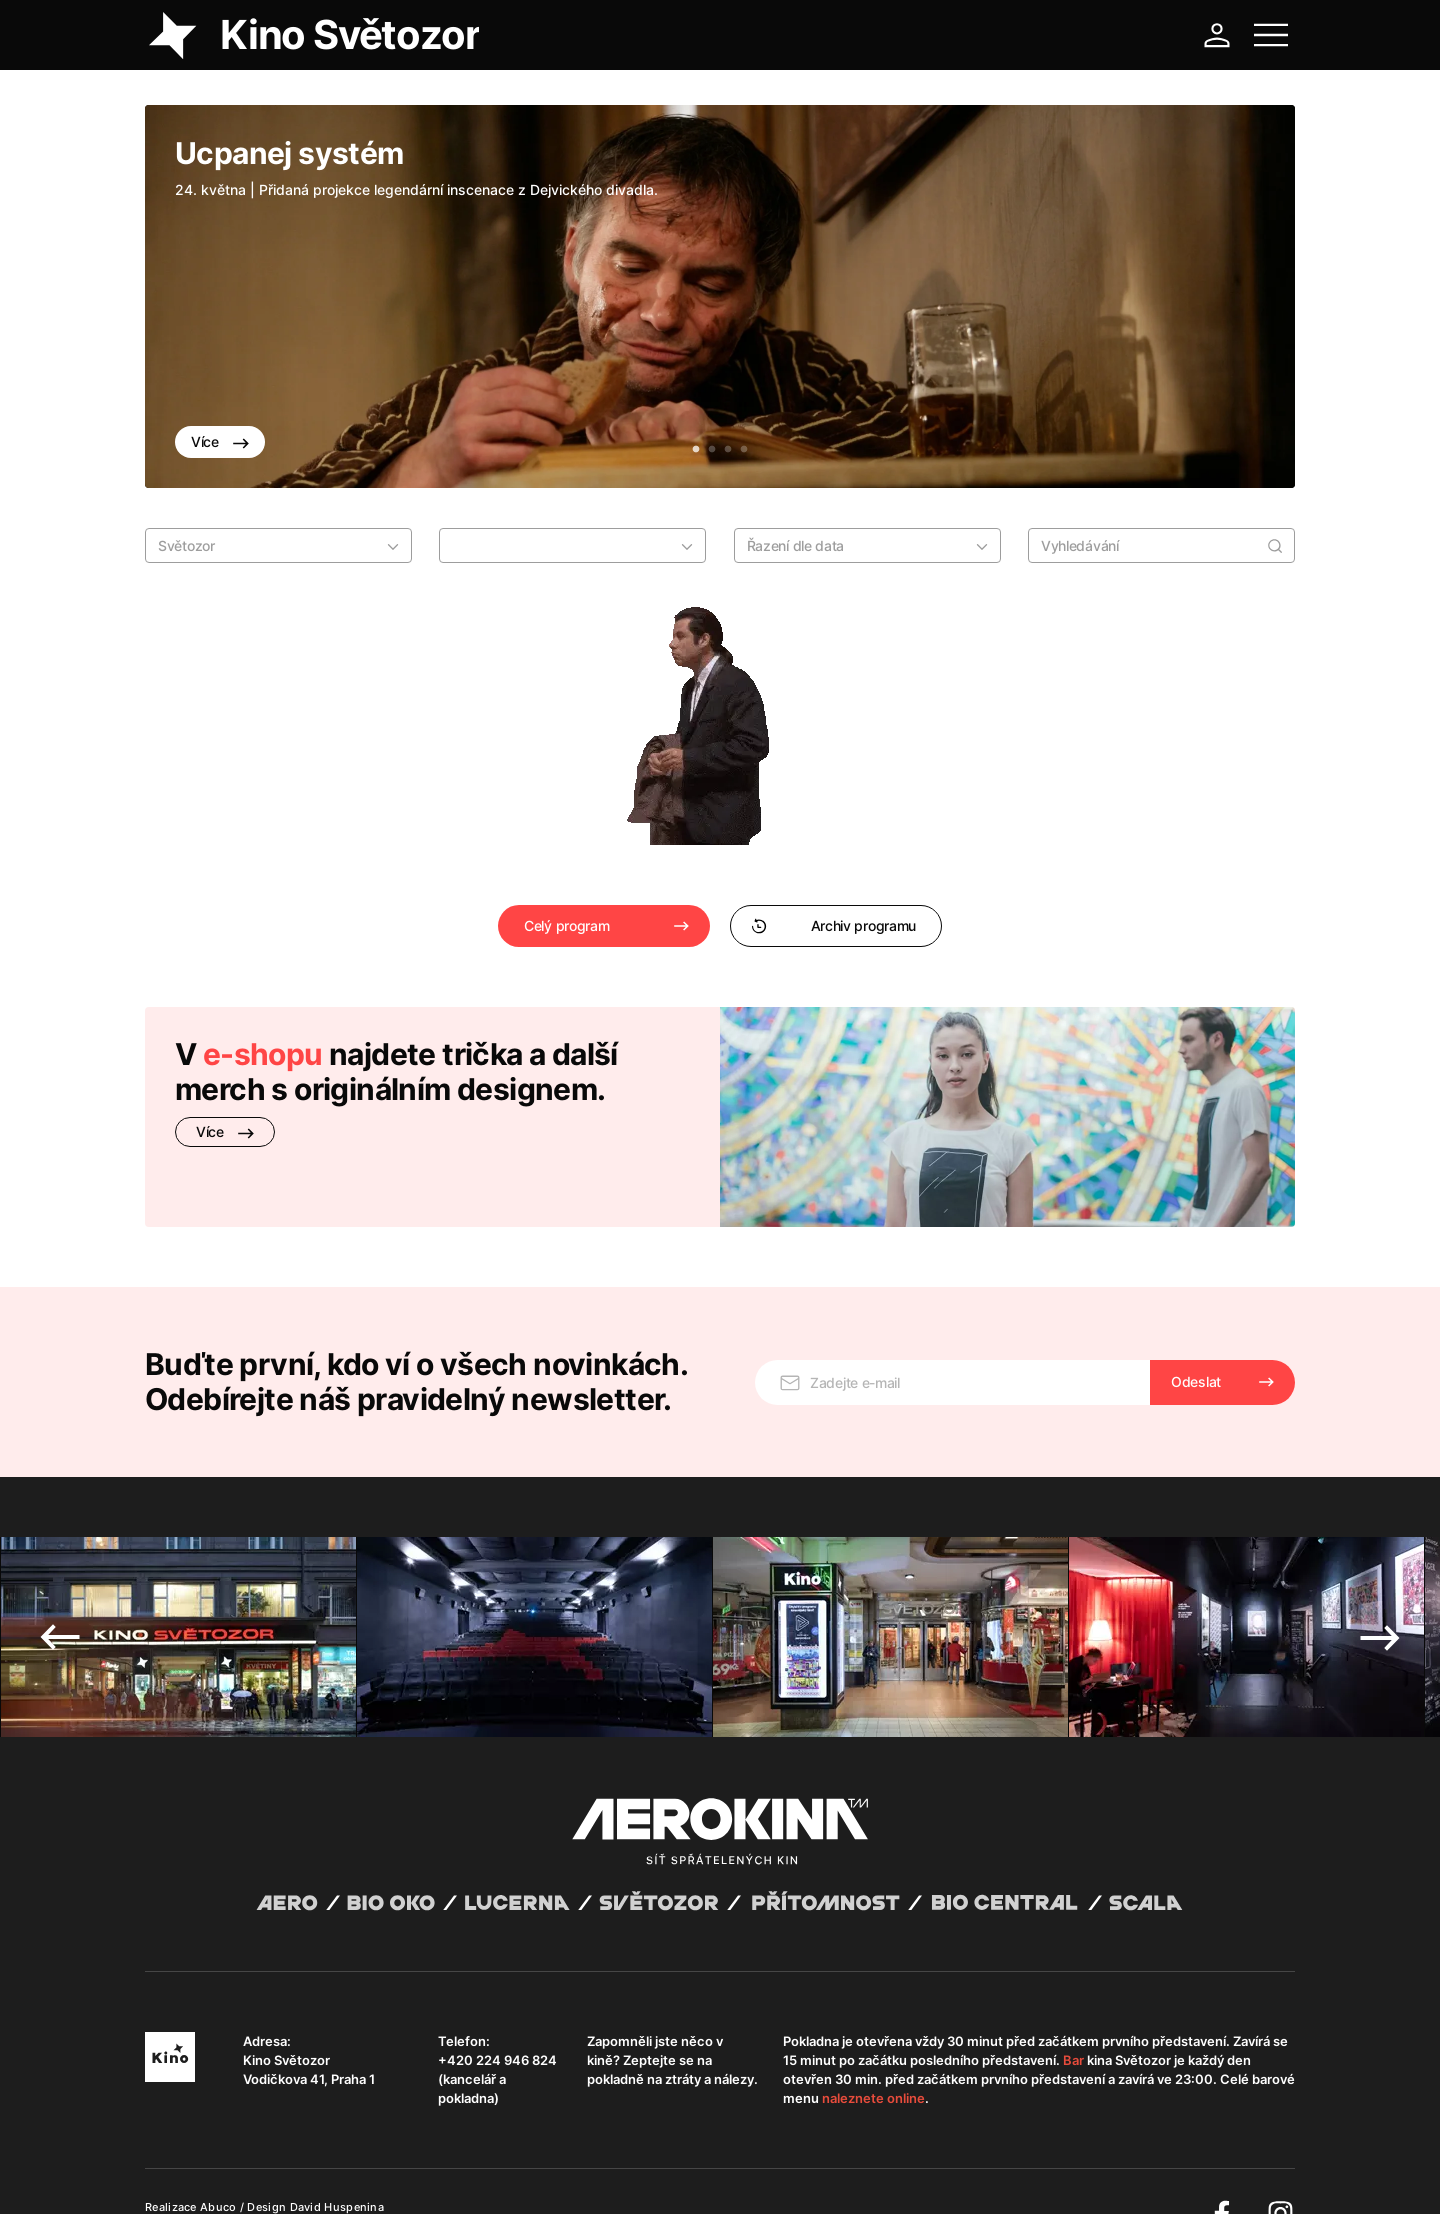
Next (1380, 1587)
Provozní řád (560, 2174)
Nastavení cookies (654, 2174)
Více (220, 441)
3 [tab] (728, 450)
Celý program (566, 925)
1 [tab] (696, 450)
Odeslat (1196, 1331)
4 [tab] (744, 450)
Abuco (218, 2157)
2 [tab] (712, 450)
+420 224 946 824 (497, 2010)
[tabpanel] (720, 296)
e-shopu (263, 1054)
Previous (60, 1587)
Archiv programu (833, 925)
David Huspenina (337, 2157)
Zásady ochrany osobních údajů (424, 2174)
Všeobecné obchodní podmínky (235, 2174)
